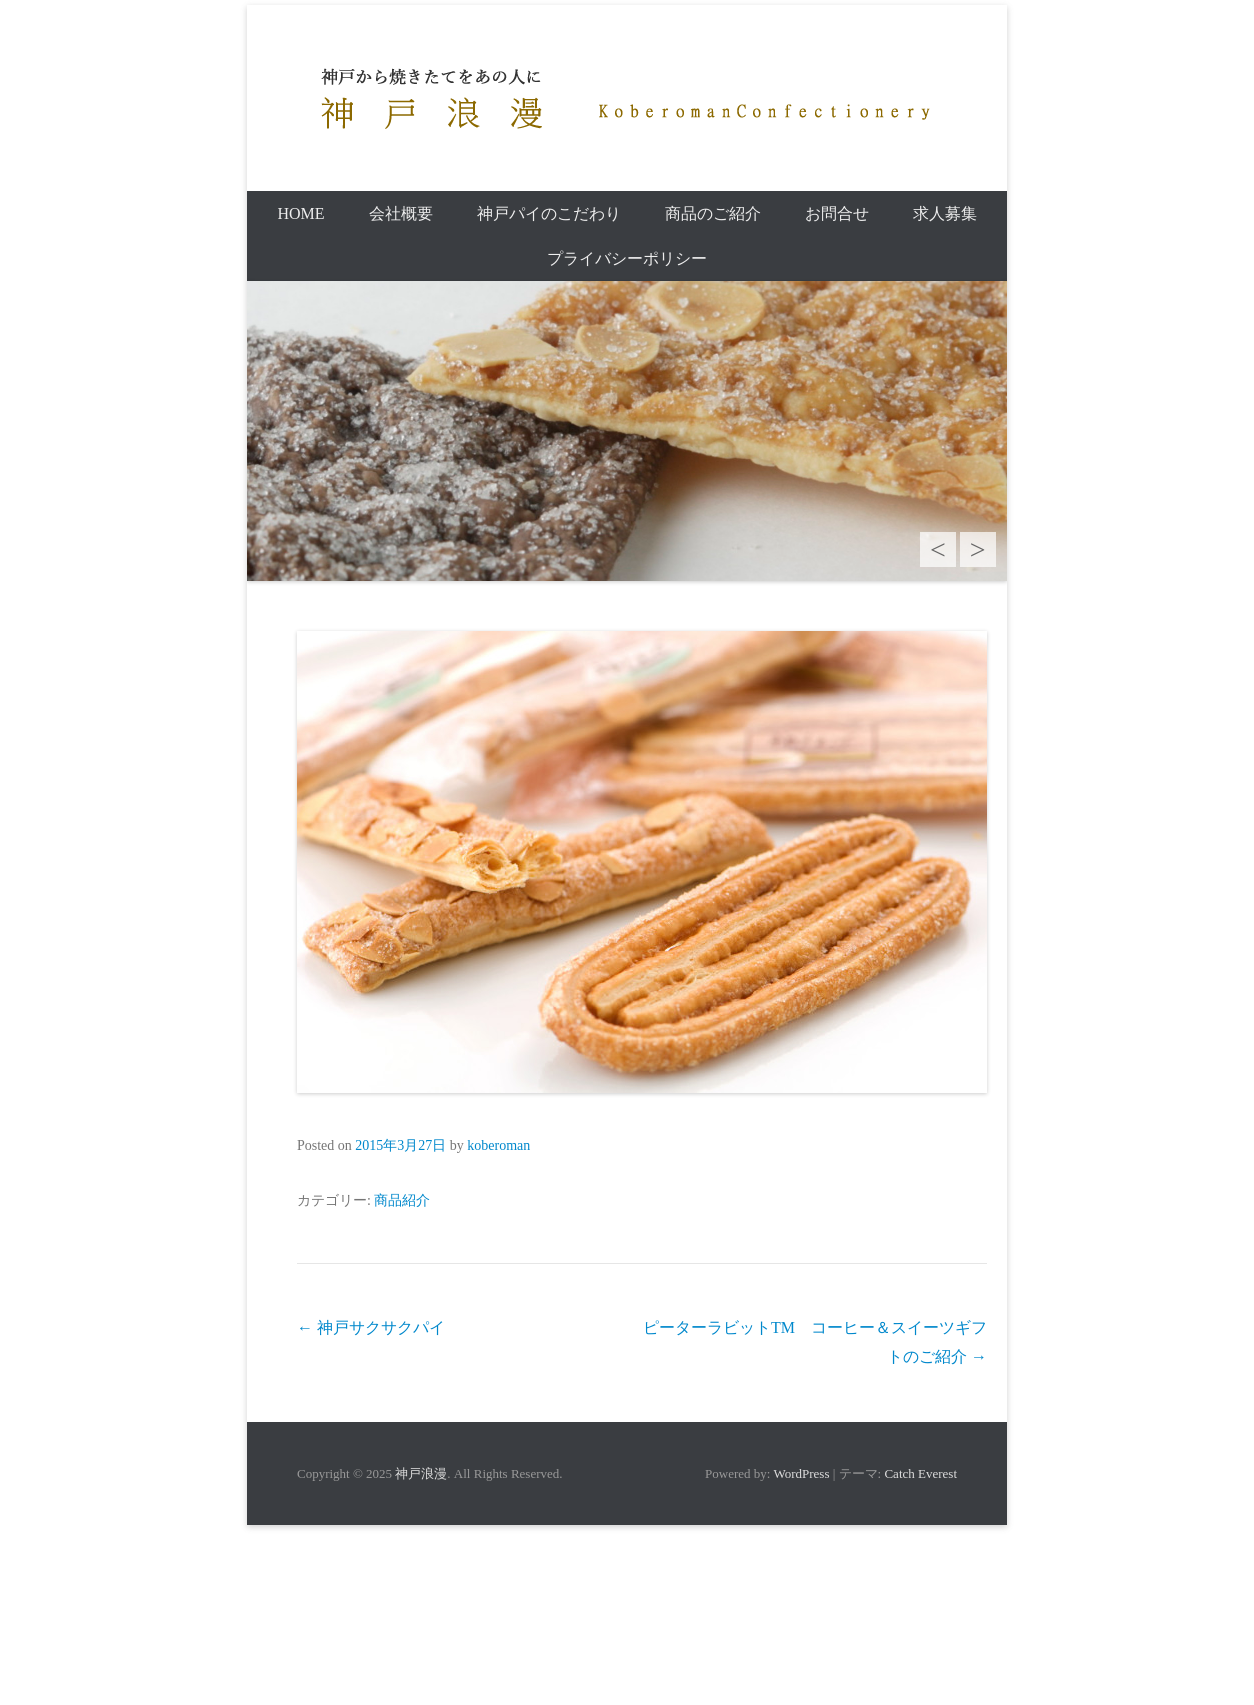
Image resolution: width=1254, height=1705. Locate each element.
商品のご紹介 (713, 213)
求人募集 (945, 213)
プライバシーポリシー (627, 258)
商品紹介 (402, 1200)
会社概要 (401, 213)
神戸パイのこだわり (549, 213)
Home (300, 213)
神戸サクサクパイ (371, 1327)
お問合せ (837, 213)
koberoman (498, 1145)
